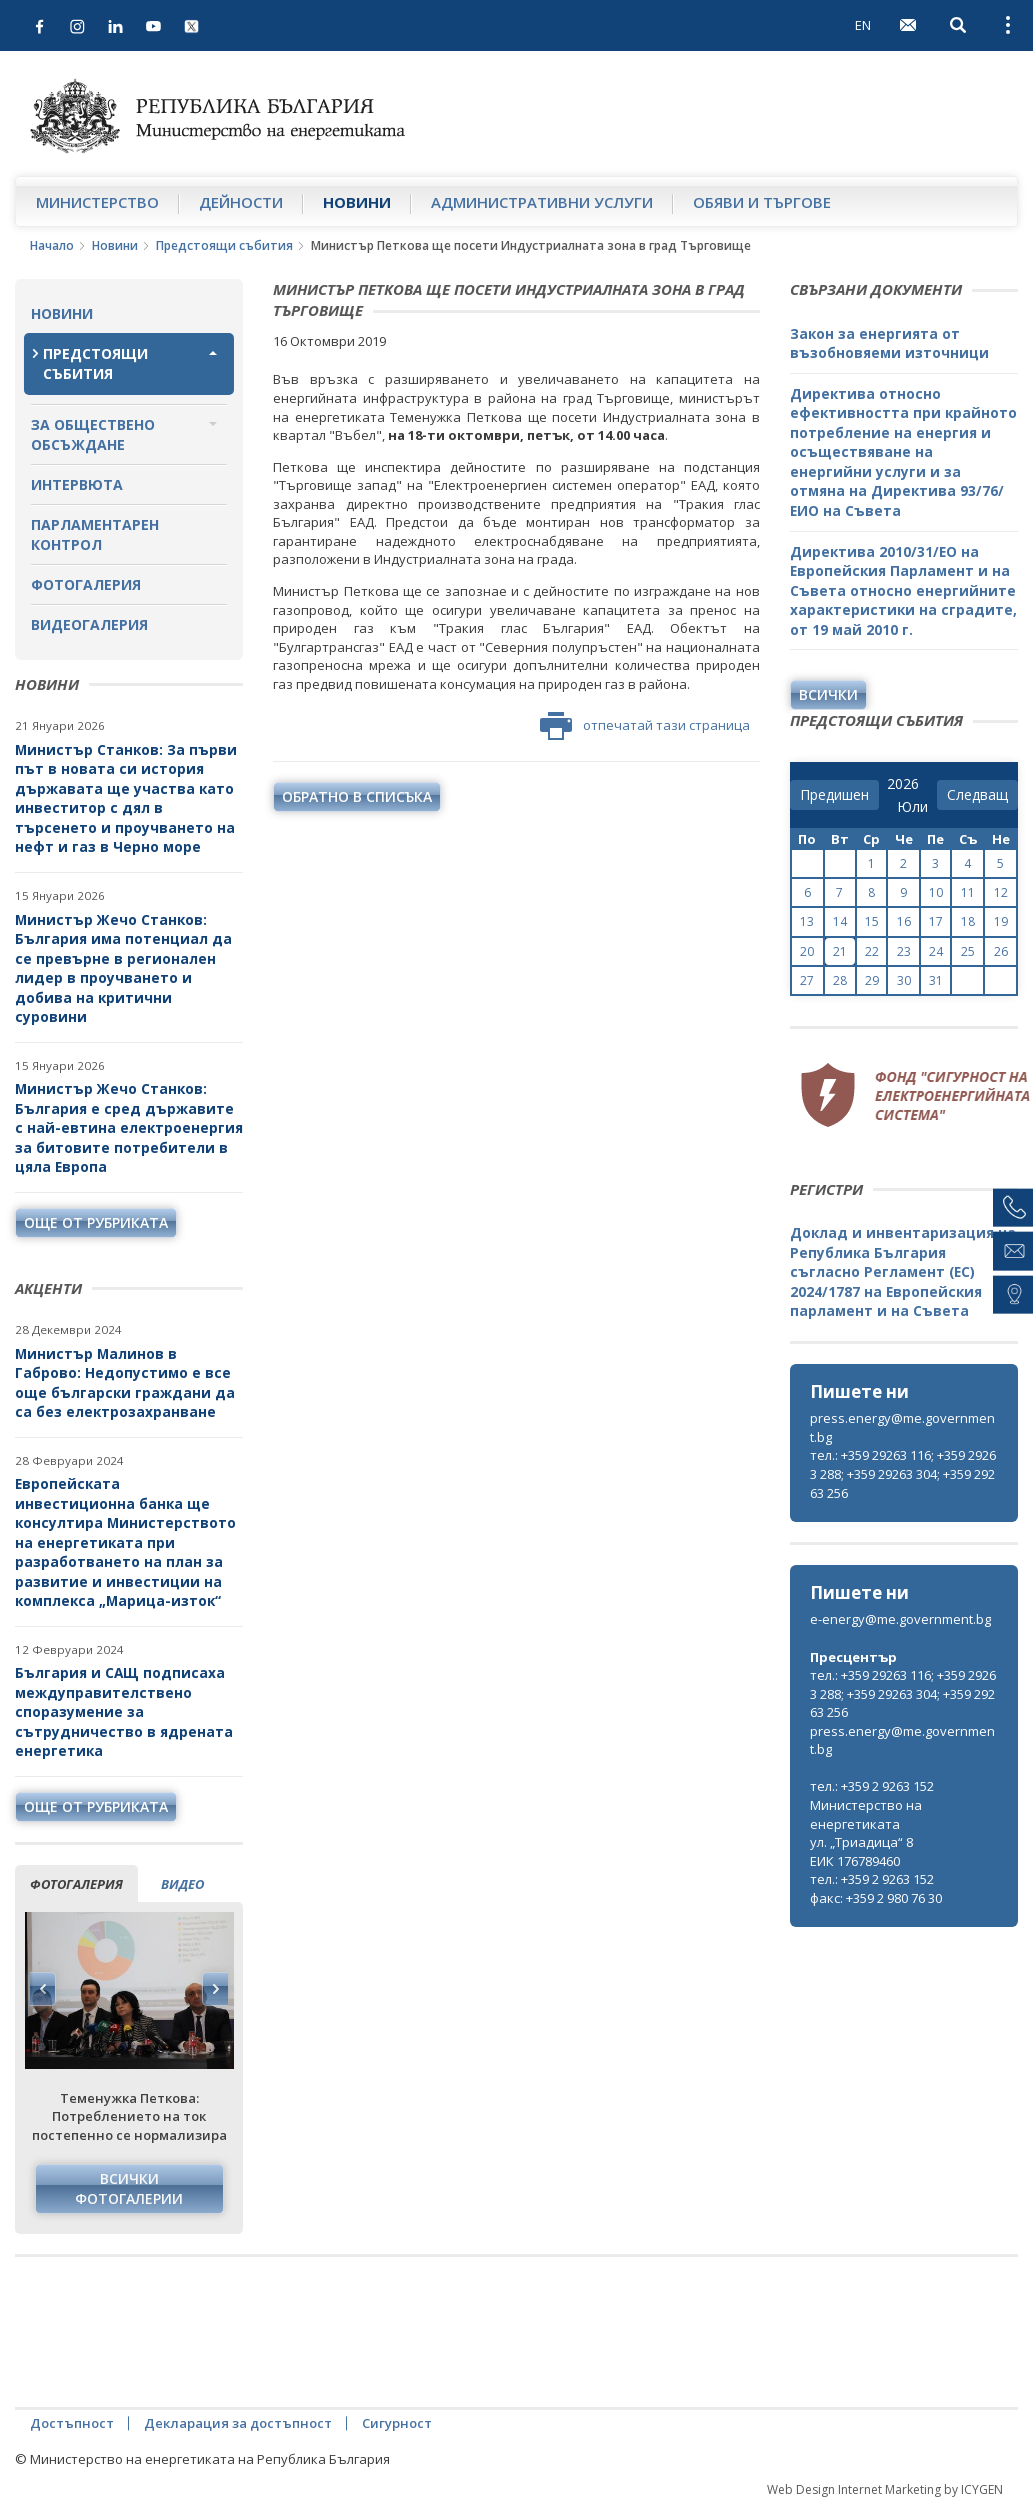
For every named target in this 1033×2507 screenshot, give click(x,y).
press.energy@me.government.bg (902, 1427)
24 (936, 951)
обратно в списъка (357, 796)
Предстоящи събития (224, 245)
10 (936, 892)
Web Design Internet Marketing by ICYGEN (885, 2489)
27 (807, 980)
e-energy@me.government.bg (900, 1619)
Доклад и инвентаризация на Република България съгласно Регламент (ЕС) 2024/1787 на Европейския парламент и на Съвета (903, 1271)
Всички (828, 694)
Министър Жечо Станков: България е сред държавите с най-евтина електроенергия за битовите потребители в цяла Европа (129, 1127)
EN (863, 25)
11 (968, 892)
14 (840, 921)
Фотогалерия (86, 584)
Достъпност (72, 2423)
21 (840, 951)
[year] (903, 784)
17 (936, 921)
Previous (43, 1989)
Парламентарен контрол (95, 534)
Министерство (97, 202)
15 (872, 921)
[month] (912, 807)
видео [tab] (182, 1884)
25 (968, 951)
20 (807, 951)
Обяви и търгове (762, 202)
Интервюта (77, 484)
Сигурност (397, 2423)
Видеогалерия (89, 624)
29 (872, 980)
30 (904, 980)
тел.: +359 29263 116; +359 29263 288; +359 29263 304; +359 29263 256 (903, 1473)
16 (904, 921)
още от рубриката (96, 1222)
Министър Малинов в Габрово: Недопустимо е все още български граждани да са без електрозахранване (125, 1383)
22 (872, 951)
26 (1001, 951)
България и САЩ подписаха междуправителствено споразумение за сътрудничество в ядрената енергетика (124, 1711)
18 (968, 921)
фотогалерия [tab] (76, 1884)
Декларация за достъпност (238, 2423)
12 (1001, 892)
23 (904, 951)
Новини (357, 202)
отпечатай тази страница (645, 726)
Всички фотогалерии (129, 2188)
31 (936, 980)
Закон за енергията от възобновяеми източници (889, 343)
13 (807, 921)
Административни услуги (542, 202)
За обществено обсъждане (93, 434)
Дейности (241, 202)
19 (1001, 921)
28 (840, 980)
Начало (52, 245)
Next (215, 1989)
